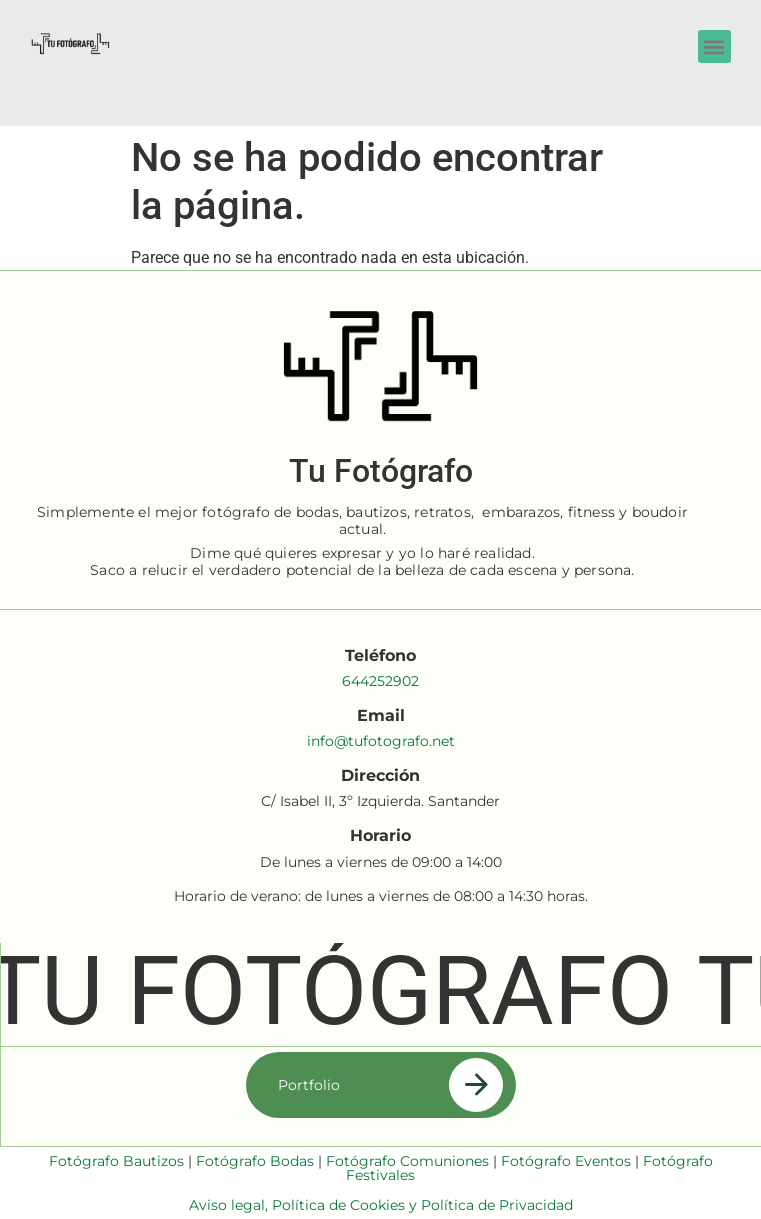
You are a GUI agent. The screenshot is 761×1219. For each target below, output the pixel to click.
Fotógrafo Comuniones (407, 1161)
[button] (714, 46)
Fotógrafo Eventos (566, 1161)
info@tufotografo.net (381, 741)
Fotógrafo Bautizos (116, 1161)
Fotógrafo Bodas (255, 1161)
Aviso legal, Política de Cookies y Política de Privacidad (381, 1205)
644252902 (380, 681)
